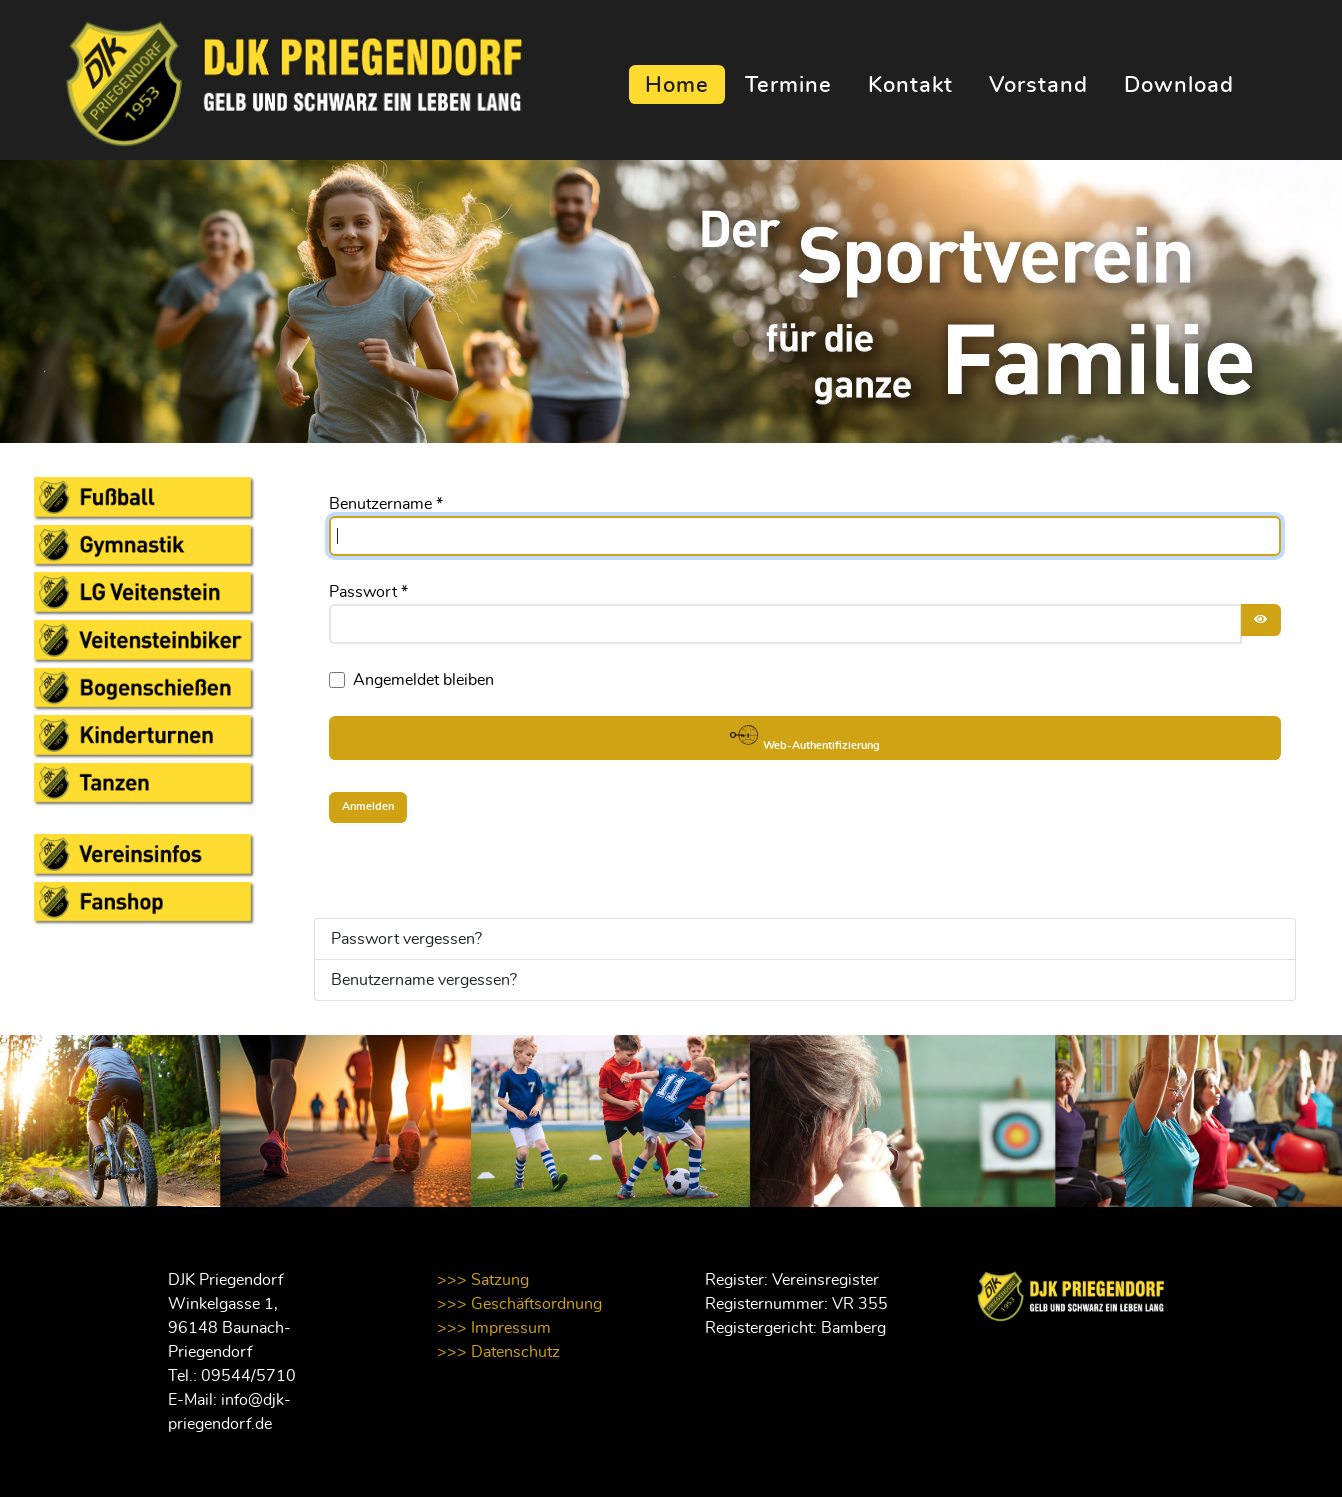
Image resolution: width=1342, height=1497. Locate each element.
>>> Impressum (494, 1328)
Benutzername (386, 504)
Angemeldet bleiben (423, 680)
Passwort (368, 592)
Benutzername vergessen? (424, 980)
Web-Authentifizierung (805, 736)
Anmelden (368, 806)
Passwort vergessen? (406, 939)
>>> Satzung (483, 1280)
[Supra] (268, 79)
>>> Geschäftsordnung (519, 1304)
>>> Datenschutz (498, 1352)
